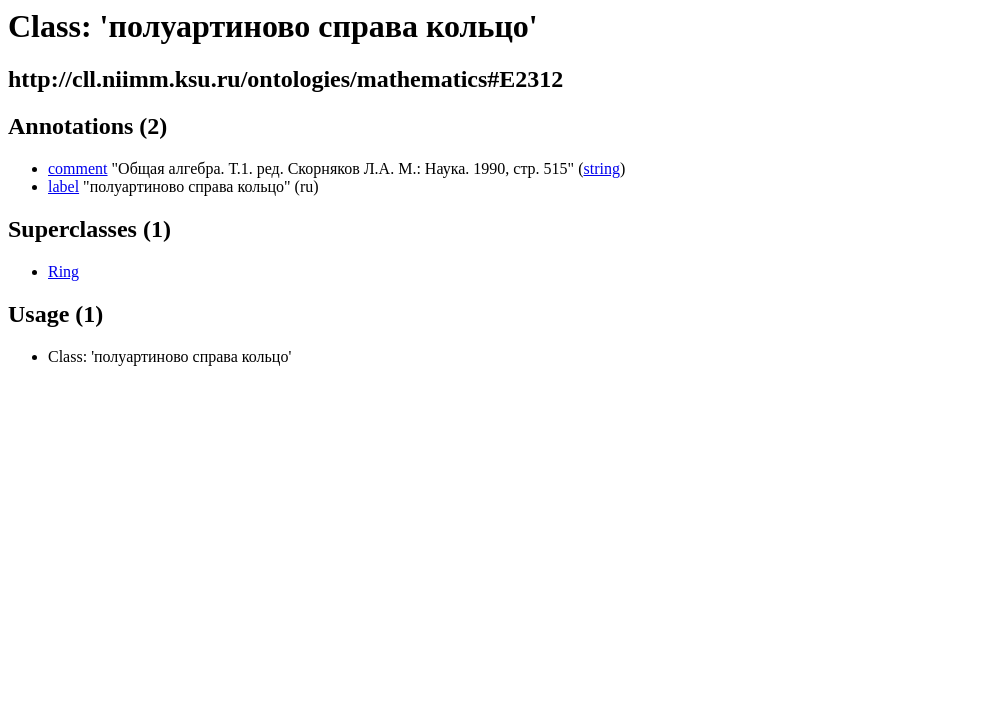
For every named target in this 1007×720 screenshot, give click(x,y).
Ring (63, 271)
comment (78, 168)
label (63, 186)
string (601, 168)
